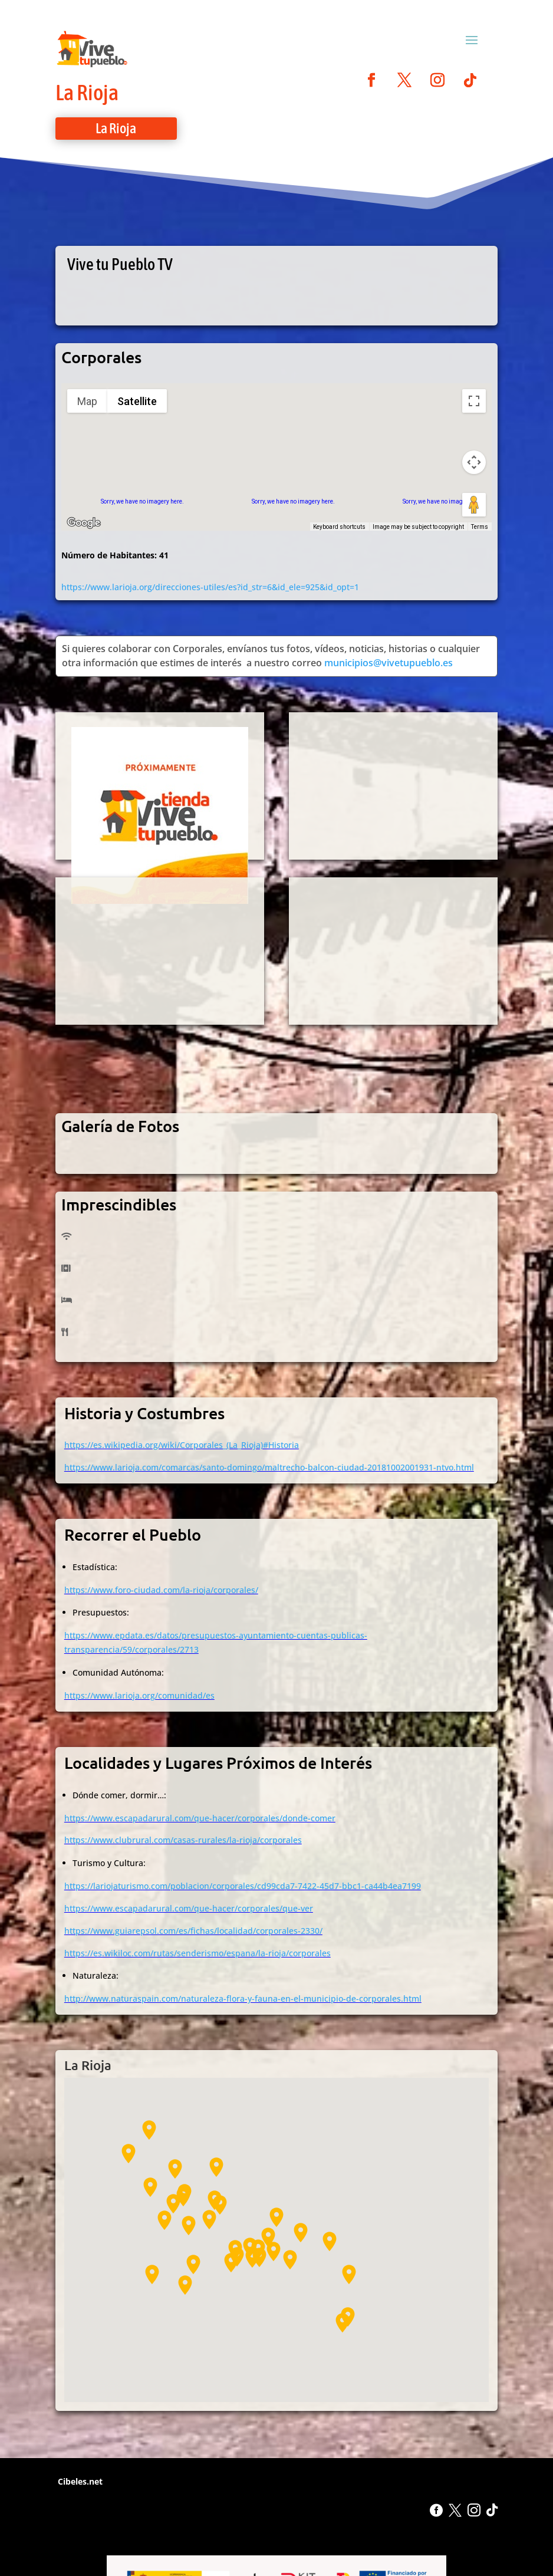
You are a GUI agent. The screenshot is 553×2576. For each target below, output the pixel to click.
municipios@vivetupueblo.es (388, 662)
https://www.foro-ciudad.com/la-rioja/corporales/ (161, 1589)
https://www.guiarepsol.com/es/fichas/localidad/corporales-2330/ (193, 1930)
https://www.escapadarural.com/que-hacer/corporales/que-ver (188, 1908)
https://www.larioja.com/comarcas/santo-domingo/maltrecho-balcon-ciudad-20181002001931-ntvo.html (269, 1467)
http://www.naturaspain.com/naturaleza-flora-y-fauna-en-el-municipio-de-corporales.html (243, 1998)
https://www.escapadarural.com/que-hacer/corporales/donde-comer (199, 1818)
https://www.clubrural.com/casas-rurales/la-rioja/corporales (183, 1839)
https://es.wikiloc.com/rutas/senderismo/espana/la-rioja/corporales (197, 1953)
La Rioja (87, 92)
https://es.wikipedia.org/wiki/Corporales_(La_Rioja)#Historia (181, 1444)
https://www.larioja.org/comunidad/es (139, 1695)
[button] (290, 2259)
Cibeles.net (79, 2481)
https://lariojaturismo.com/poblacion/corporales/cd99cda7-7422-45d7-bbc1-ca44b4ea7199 (242, 1885)
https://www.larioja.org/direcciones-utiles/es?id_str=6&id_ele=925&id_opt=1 (210, 587)
